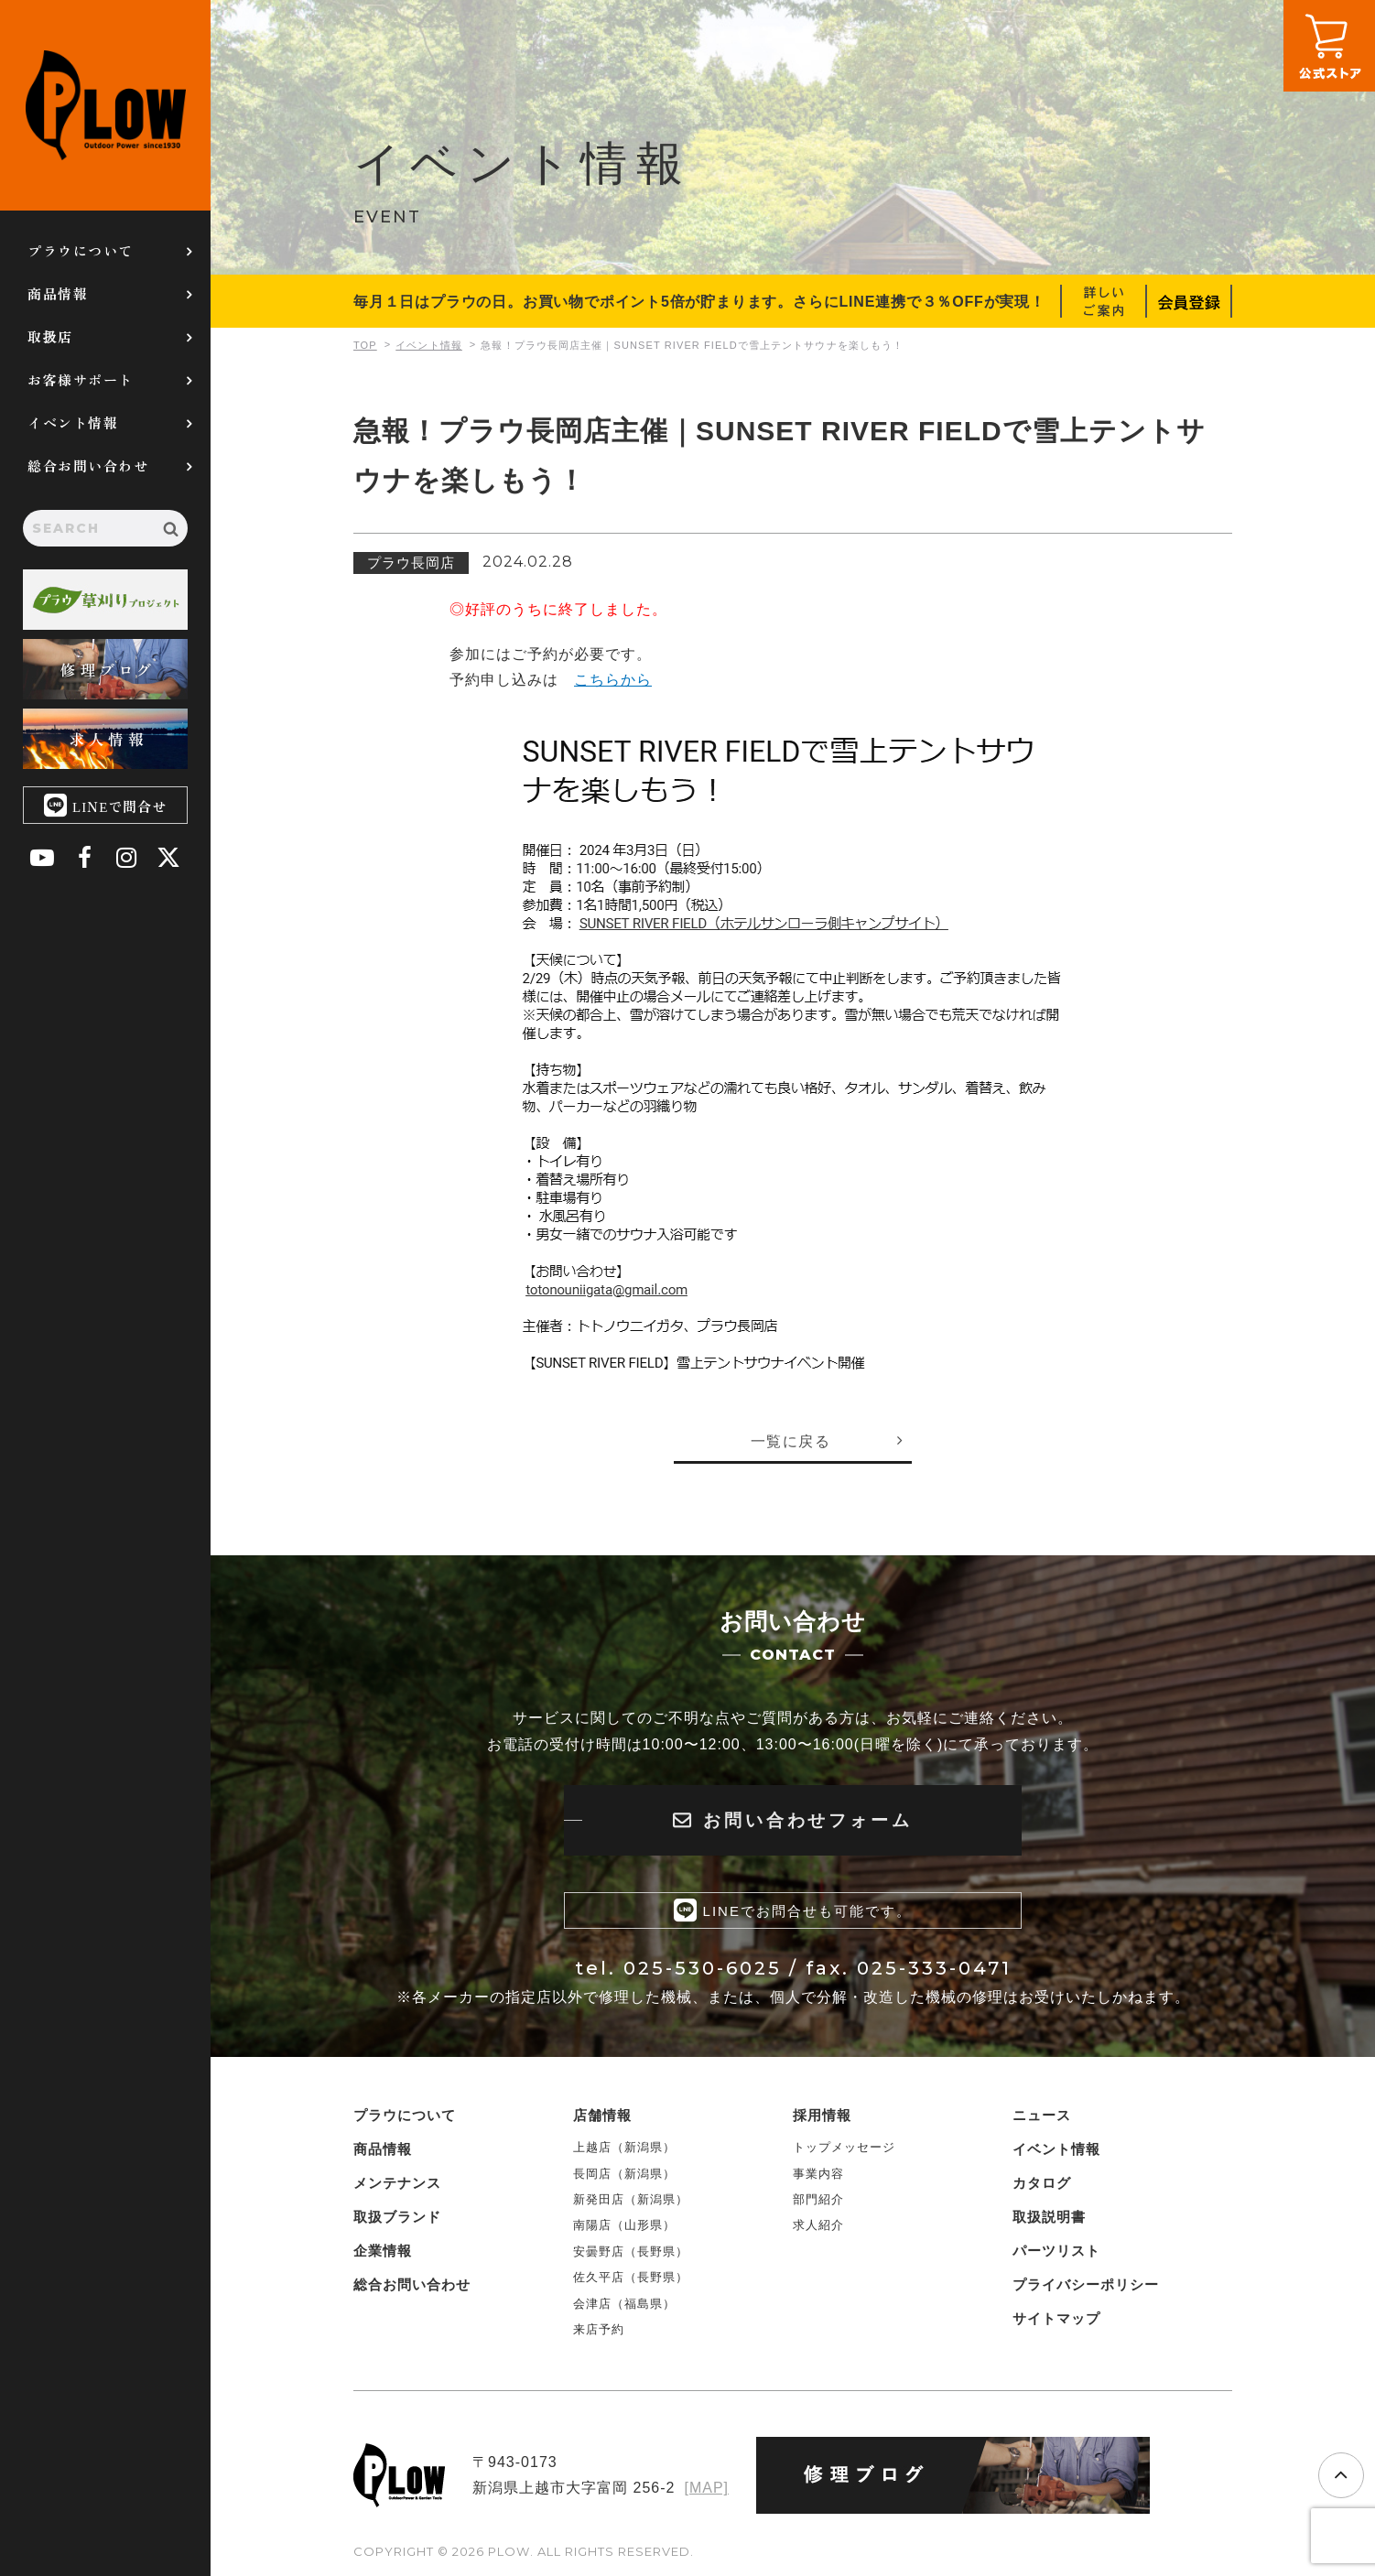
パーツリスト (1056, 2250)
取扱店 (50, 336)
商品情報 (57, 293)
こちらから (613, 679)
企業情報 (382, 2250)
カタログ (1041, 2183)
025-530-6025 (702, 1968)
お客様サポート (80, 379)
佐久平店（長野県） (630, 2277)
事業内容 (818, 2173)
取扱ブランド (397, 2216)
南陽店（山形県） (624, 2225)
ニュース (1041, 2115)
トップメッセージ (844, 2147)
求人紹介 (818, 2225)
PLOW (105, 105)
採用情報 (822, 2115)
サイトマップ (1056, 2318)
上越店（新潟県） (624, 2147)
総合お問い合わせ (87, 465)
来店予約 (598, 2329)
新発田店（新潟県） (630, 2199)
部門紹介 (818, 2199)
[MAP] (706, 2487)
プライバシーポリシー (1085, 2284)
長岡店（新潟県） (624, 2173)
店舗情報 (602, 2115)
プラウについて (80, 250)
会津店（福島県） (624, 2303)
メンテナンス (397, 2183)
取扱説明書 (1049, 2216)
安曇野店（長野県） (630, 2250)
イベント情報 (72, 422)
